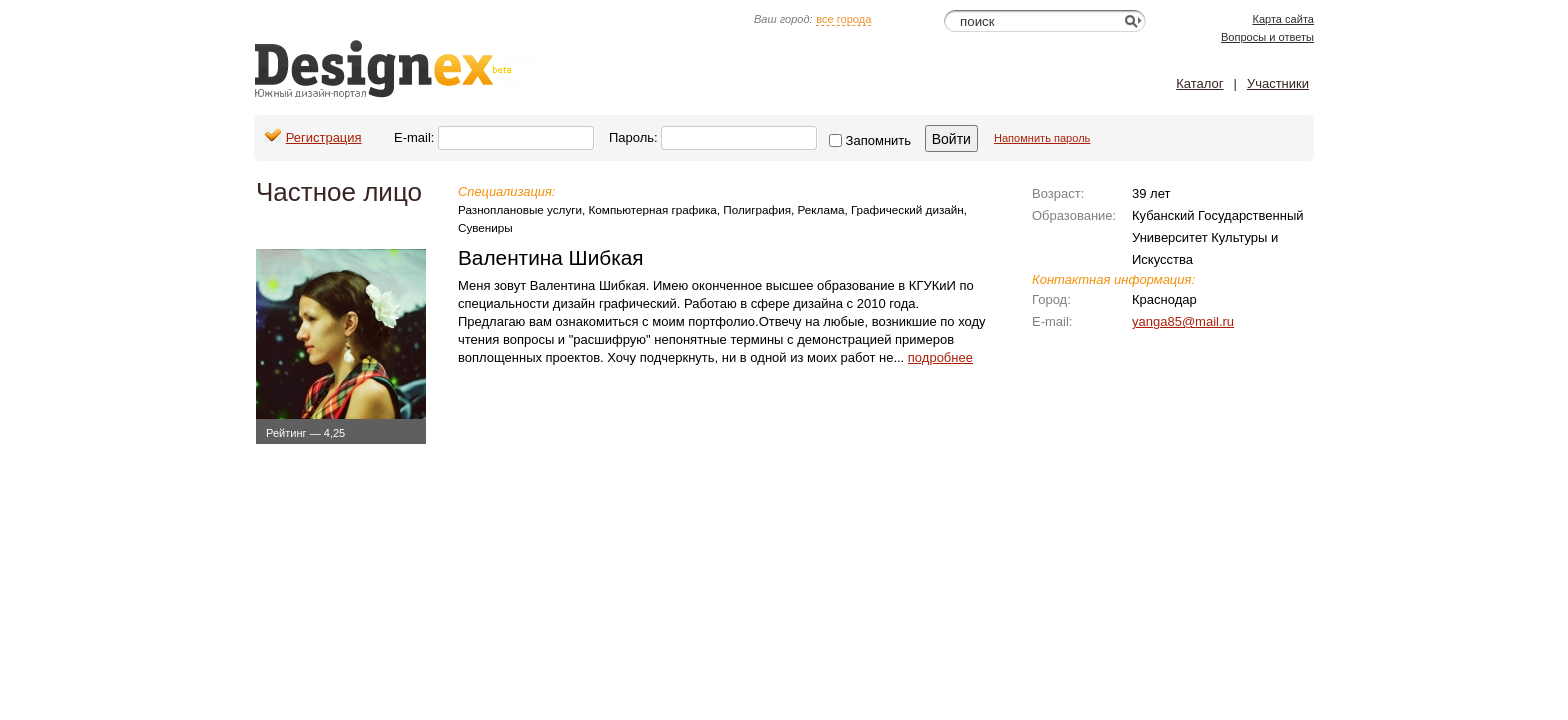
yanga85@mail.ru (1183, 321)
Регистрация (324, 137)
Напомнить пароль (1042, 138)
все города (843, 19)
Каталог (1199, 83)
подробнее (940, 357)
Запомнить (870, 140)
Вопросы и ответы (1267, 37)
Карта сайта (1283, 19)
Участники (1278, 83)
